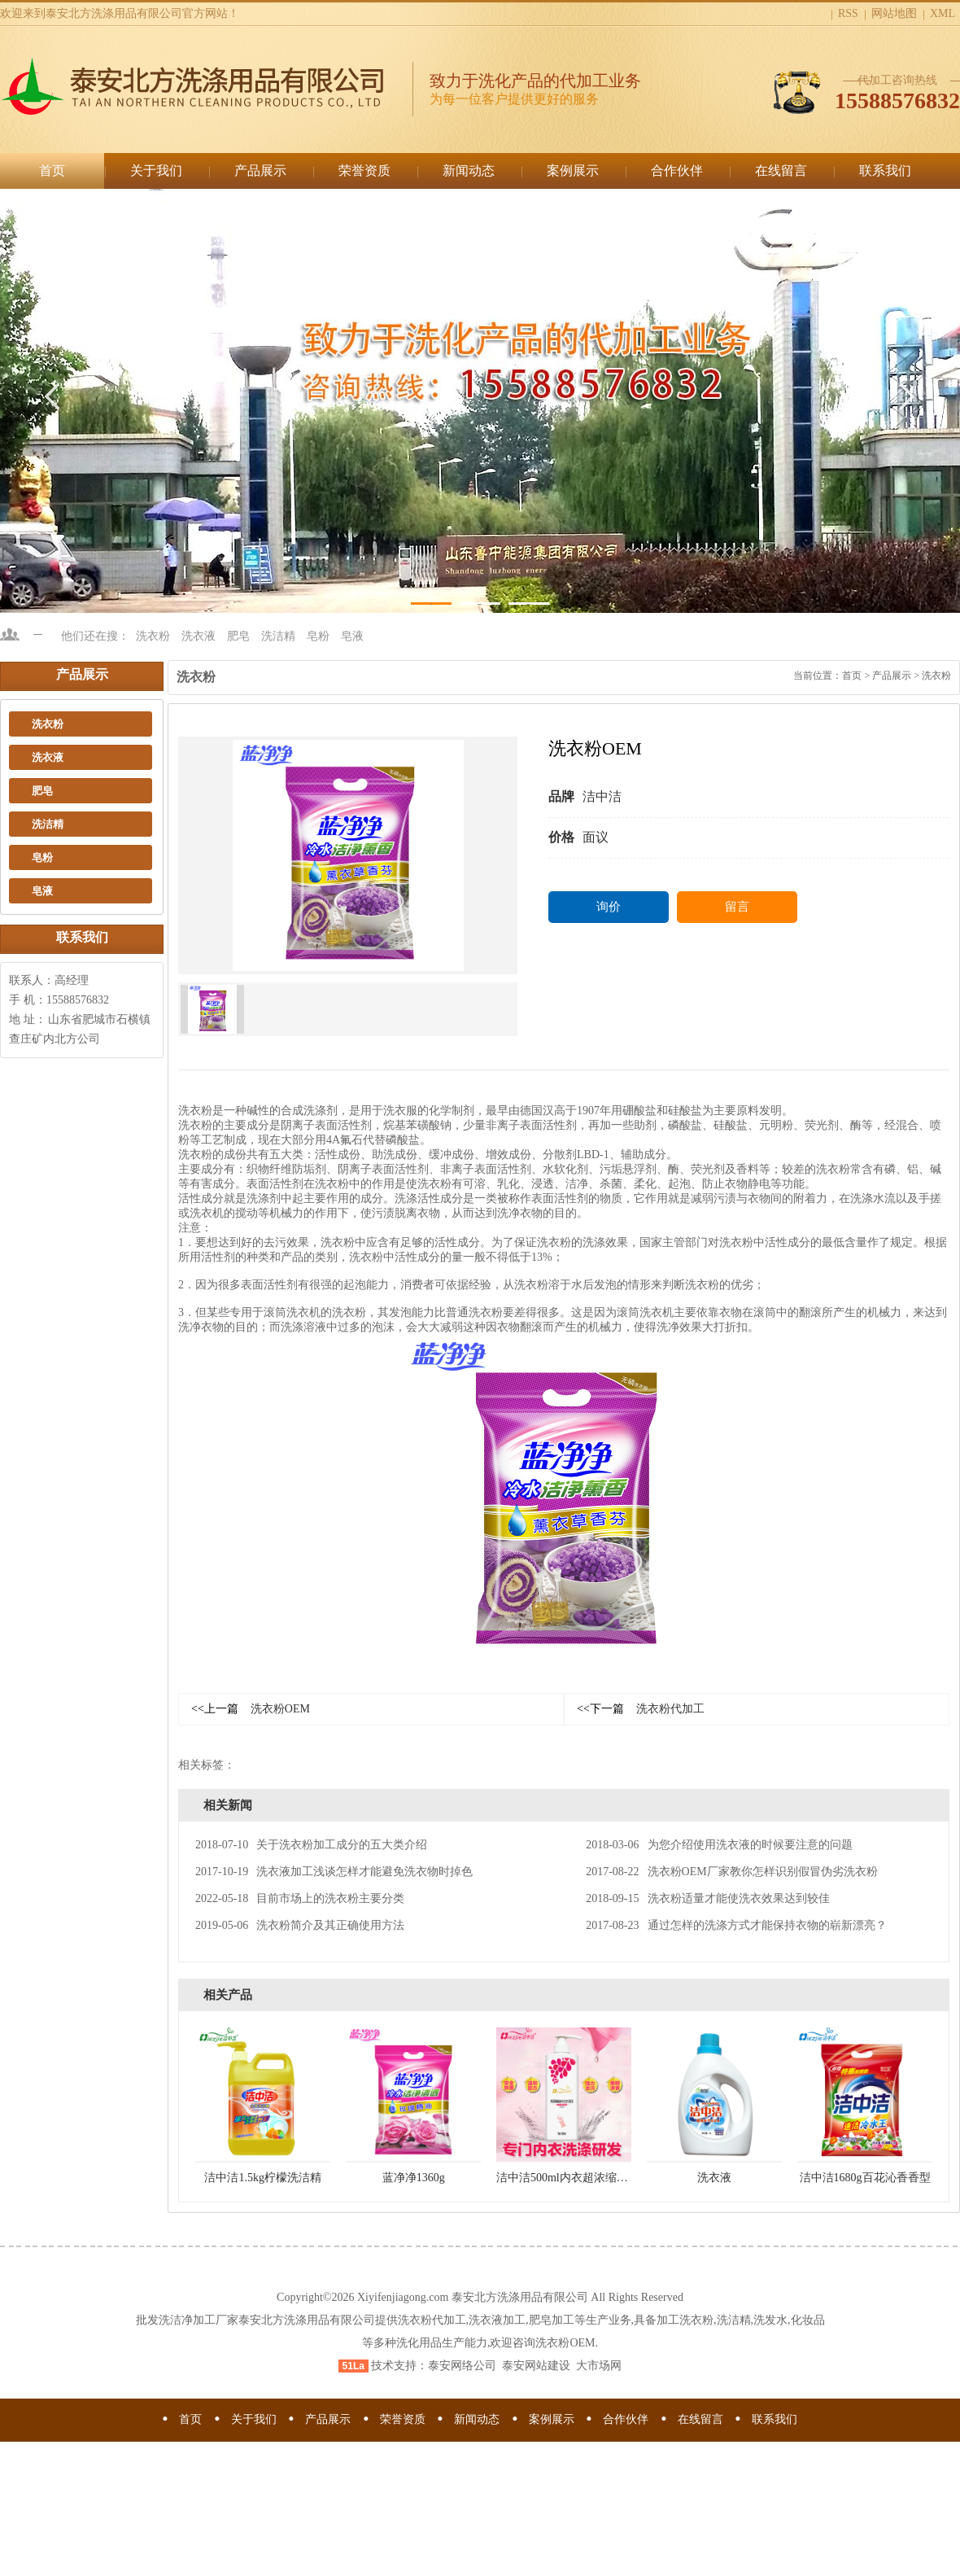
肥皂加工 (551, 2320)
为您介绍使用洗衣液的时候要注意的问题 (719, 1845)
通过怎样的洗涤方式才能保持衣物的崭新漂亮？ (736, 1925)
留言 (737, 906)
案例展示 (573, 170)
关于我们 (156, 170)
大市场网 (599, 2366)
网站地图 (894, 13)
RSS (848, 13)
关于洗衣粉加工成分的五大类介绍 (311, 1845)
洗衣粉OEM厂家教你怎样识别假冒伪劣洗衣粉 (731, 1871)
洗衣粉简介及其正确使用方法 (299, 1925)
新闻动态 (469, 170)
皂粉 (318, 636)
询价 (608, 906)
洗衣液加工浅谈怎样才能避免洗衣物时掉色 (334, 1871)
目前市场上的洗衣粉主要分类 (299, 1898)
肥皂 (238, 636)
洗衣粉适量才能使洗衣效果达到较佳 (707, 1898)
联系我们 (885, 170)
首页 (52, 170)
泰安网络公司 (462, 2366)
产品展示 (260, 170)
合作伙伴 (677, 170)
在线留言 (781, 170)
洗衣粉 (153, 636)
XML (942, 13)
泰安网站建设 (536, 2366)
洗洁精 (278, 636)
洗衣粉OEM (250, 1709)
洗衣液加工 (497, 2320)
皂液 (352, 636)
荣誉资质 (364, 170)
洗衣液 (198, 636)
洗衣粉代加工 (641, 1709)
